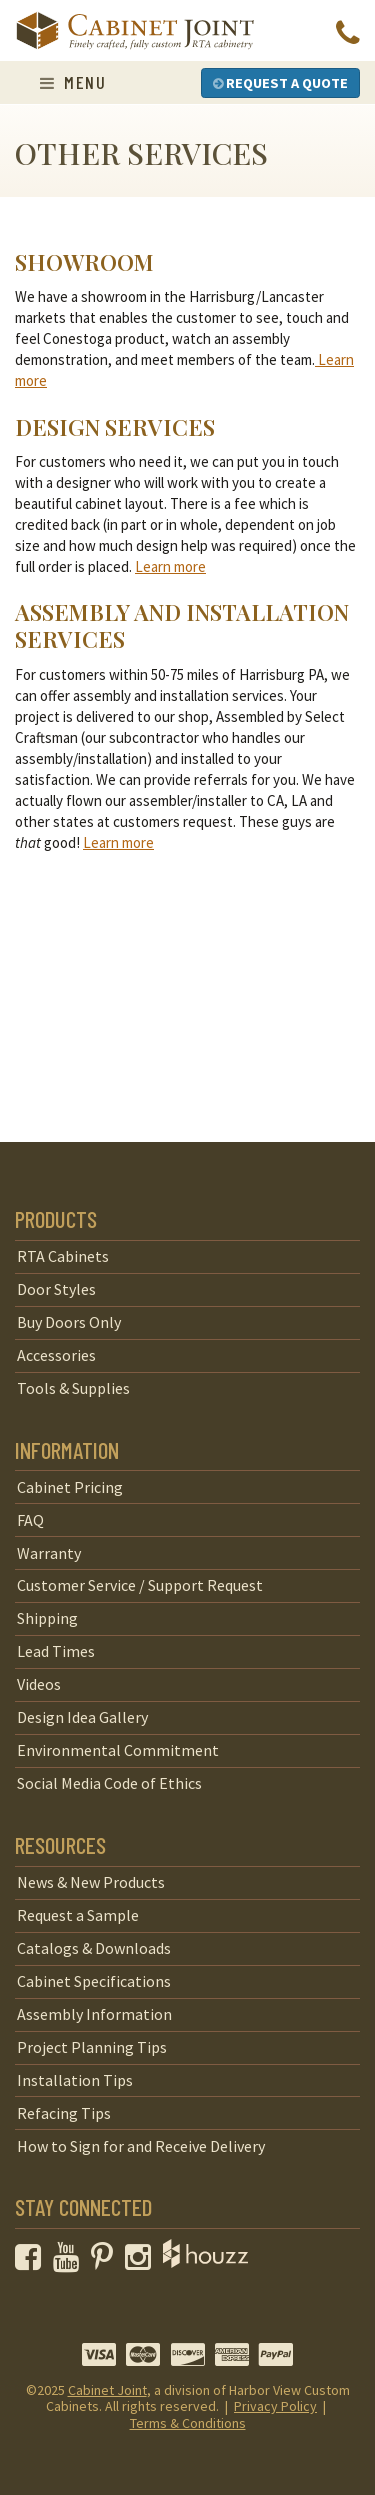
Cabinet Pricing (70, 1487)
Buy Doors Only (69, 1322)
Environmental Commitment (118, 1750)
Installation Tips (75, 2080)
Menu (73, 82)
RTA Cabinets (63, 1256)
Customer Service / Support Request (140, 1585)
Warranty (49, 1553)
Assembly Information (94, 2014)
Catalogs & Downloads (94, 1948)
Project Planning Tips (92, 2047)
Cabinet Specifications (94, 1981)
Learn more (170, 566)
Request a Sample (78, 1915)
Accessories (56, 1355)
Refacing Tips (64, 2113)
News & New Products (91, 1882)
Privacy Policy (275, 2406)
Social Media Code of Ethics (109, 1783)
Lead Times (56, 1651)
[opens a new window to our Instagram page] (142, 2262)
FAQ (30, 1520)
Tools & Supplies (73, 1388)
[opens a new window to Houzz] (205, 2262)
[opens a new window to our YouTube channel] (70, 2262)
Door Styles (56, 1289)
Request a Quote (280, 83)
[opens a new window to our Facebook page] (32, 2262)
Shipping (47, 1618)
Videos (39, 1684)
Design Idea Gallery (82, 1717)
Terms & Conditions (188, 2423)
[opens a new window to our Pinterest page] (106, 2262)
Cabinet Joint (107, 2390)
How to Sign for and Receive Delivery (141, 2146)
